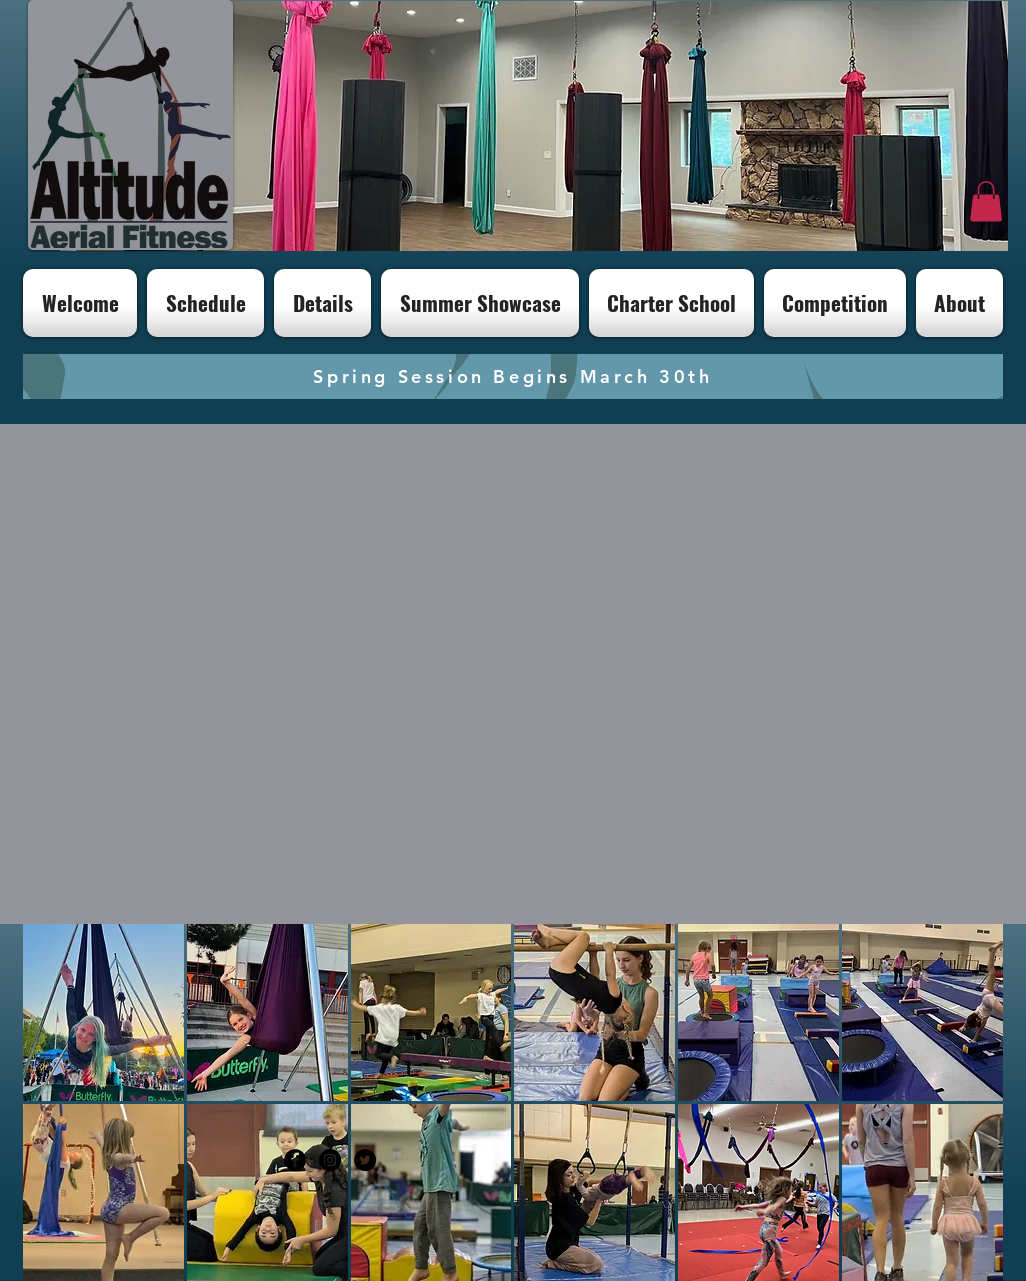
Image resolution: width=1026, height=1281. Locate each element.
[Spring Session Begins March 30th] (513, 376)
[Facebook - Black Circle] (295, 1160)
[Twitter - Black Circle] (365, 1160)
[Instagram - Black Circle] (330, 1160)
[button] (986, 201)
